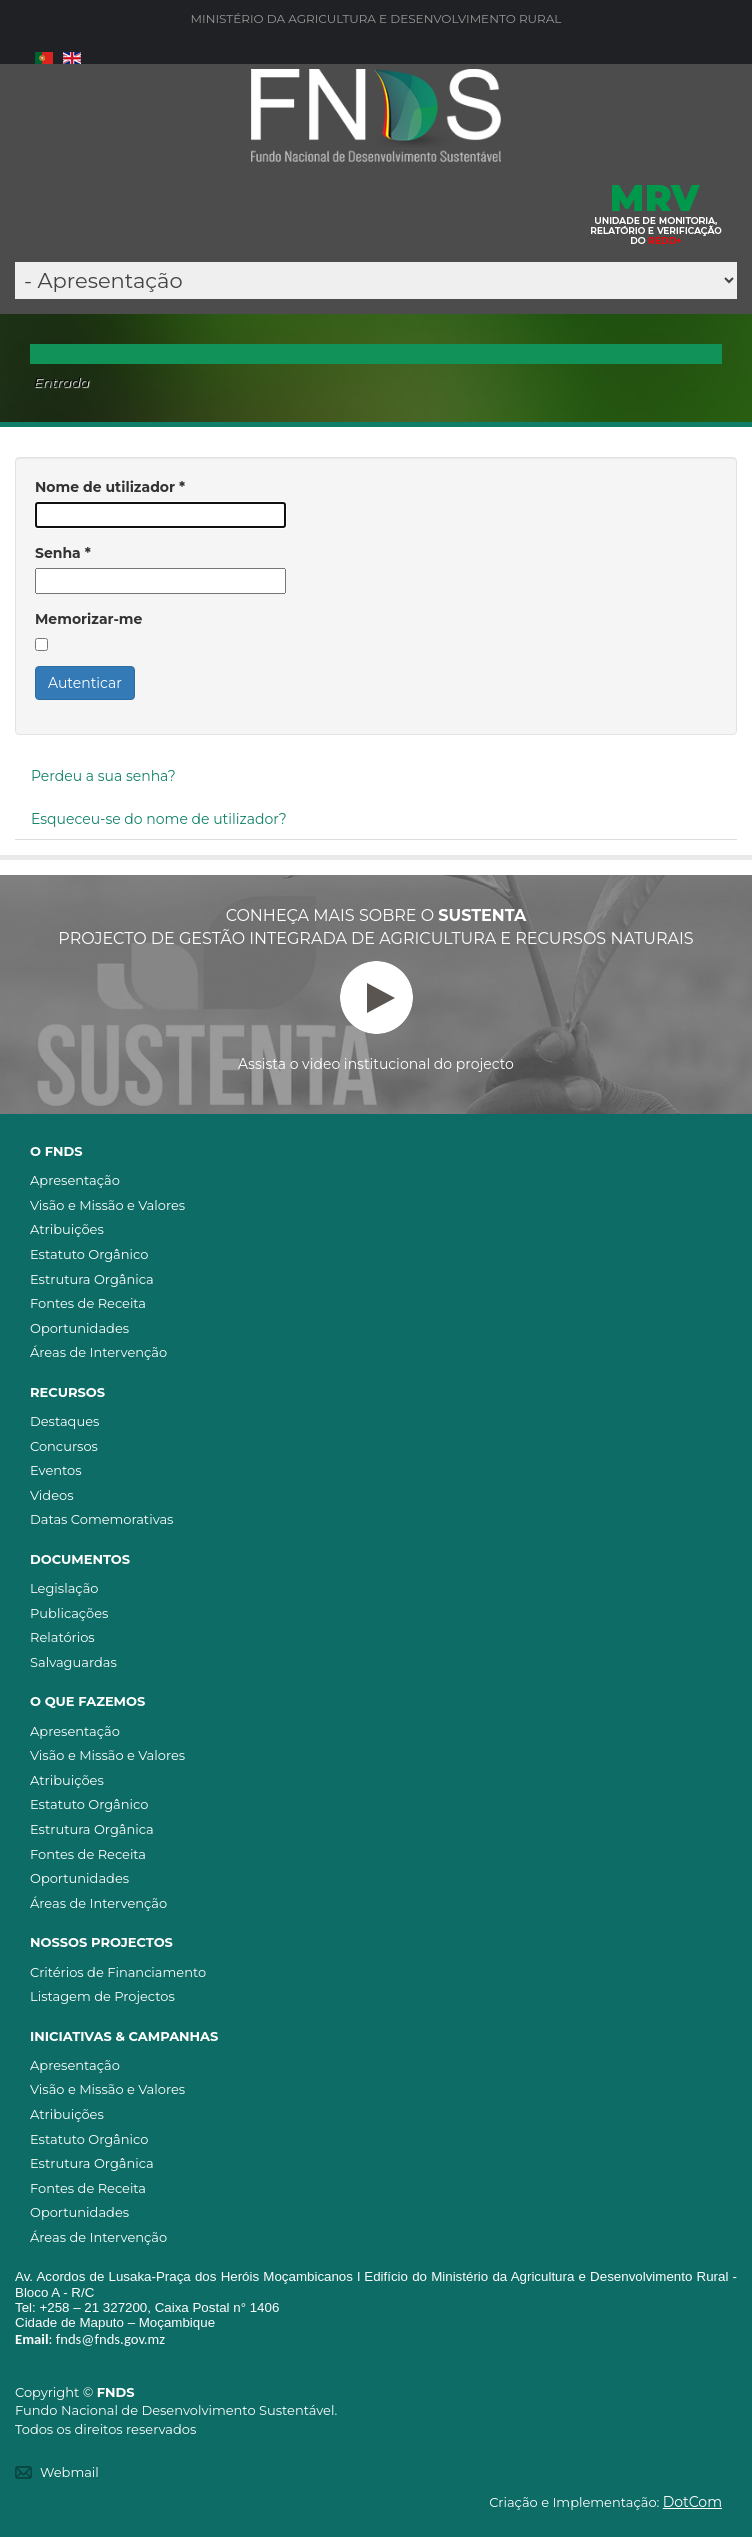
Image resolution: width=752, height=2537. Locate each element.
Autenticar (85, 683)
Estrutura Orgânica (92, 1279)
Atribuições (67, 1229)
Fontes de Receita (88, 1303)
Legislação (64, 1588)
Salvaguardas (73, 1662)
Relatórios (62, 1637)
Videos (52, 1495)
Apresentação (75, 1180)
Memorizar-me (88, 619)
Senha (63, 553)
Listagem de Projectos (102, 1996)
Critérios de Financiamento (118, 1972)
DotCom (692, 2502)
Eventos (56, 1470)
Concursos (64, 1446)
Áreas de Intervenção (98, 1352)
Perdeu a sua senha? (103, 776)
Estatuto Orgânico (89, 1254)
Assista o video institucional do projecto (376, 1017)
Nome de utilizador (110, 487)
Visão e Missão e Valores (107, 1205)
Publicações (69, 1613)
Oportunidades (79, 1328)
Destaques (64, 1421)
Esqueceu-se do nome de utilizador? (159, 819)
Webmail (69, 2472)
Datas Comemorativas (101, 1519)
